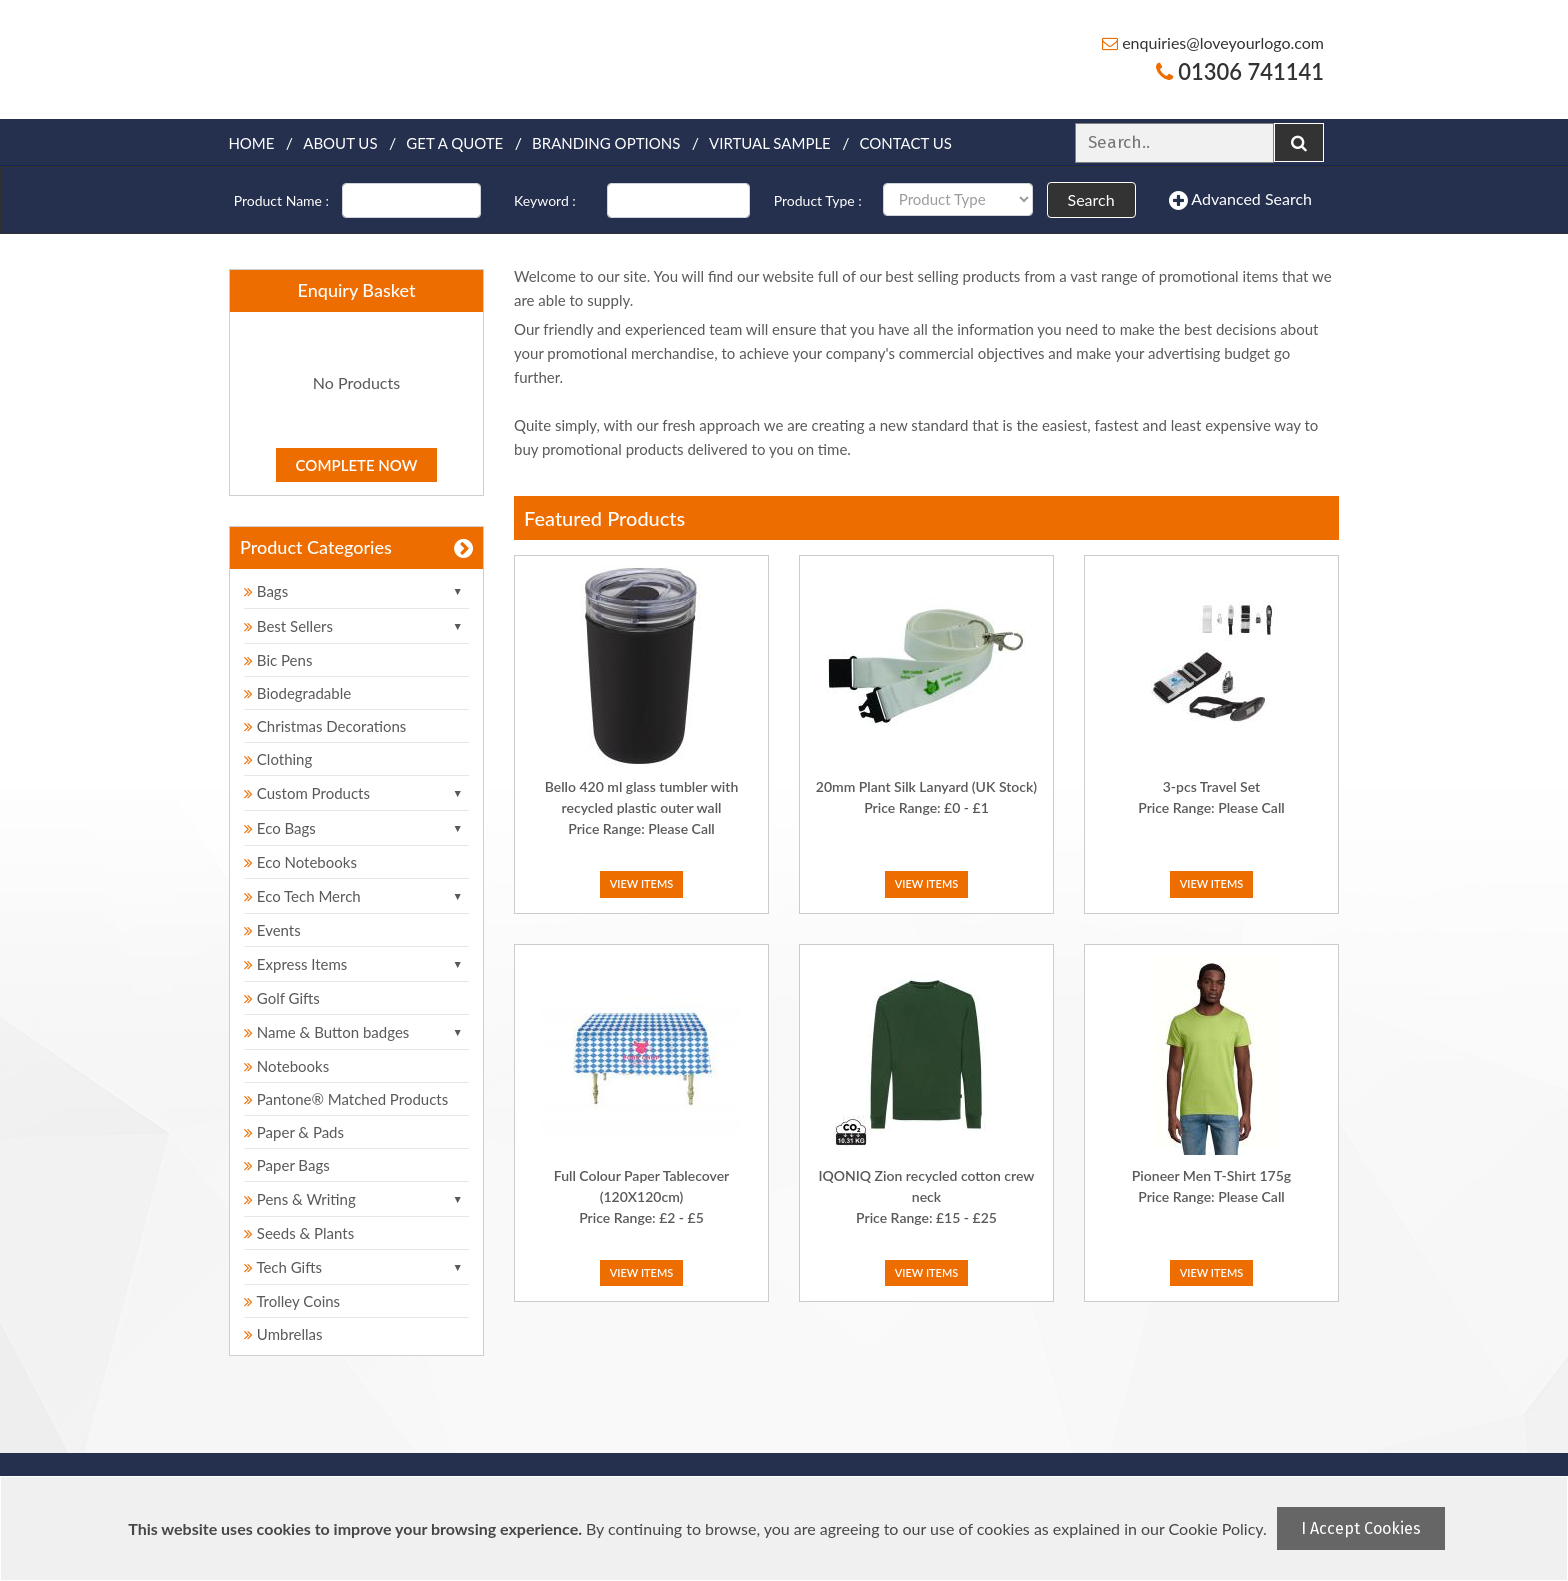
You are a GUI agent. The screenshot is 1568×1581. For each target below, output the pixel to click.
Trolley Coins (294, 1301)
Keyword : (545, 200)
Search (1091, 199)
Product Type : (818, 200)
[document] (786, 1528)
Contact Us (906, 143)
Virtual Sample (770, 143)
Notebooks (286, 1066)
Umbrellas (283, 1334)
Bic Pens (278, 660)
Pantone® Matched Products (346, 1099)
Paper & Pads (294, 1132)
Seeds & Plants (299, 1233)
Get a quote (454, 143)
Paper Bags (287, 1165)
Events (272, 930)
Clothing (278, 759)
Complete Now (357, 465)
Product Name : (281, 200)
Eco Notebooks (300, 862)
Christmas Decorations (325, 726)
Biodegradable (297, 693)
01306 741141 (1240, 71)
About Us (340, 143)
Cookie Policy (1216, 1528)
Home (251, 143)
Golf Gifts (282, 998)
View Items (642, 883)
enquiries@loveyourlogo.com (1213, 42)
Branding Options (606, 143)
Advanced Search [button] (1240, 200)
